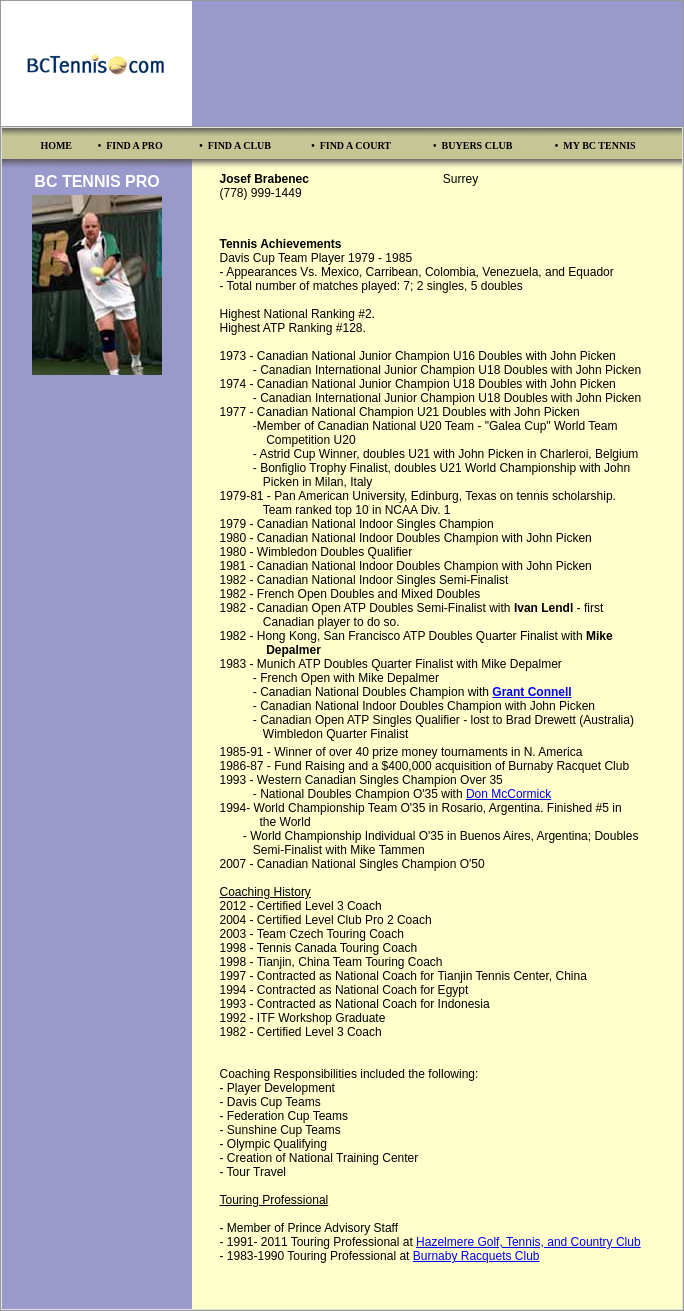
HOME (56, 145)
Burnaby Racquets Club (476, 1256)
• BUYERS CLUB (472, 145)
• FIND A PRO (130, 145)
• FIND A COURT (351, 145)
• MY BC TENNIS (595, 145)
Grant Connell (531, 692)
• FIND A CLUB (235, 145)
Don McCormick (508, 794)
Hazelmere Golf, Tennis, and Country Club (528, 1242)
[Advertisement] (437, 63)
